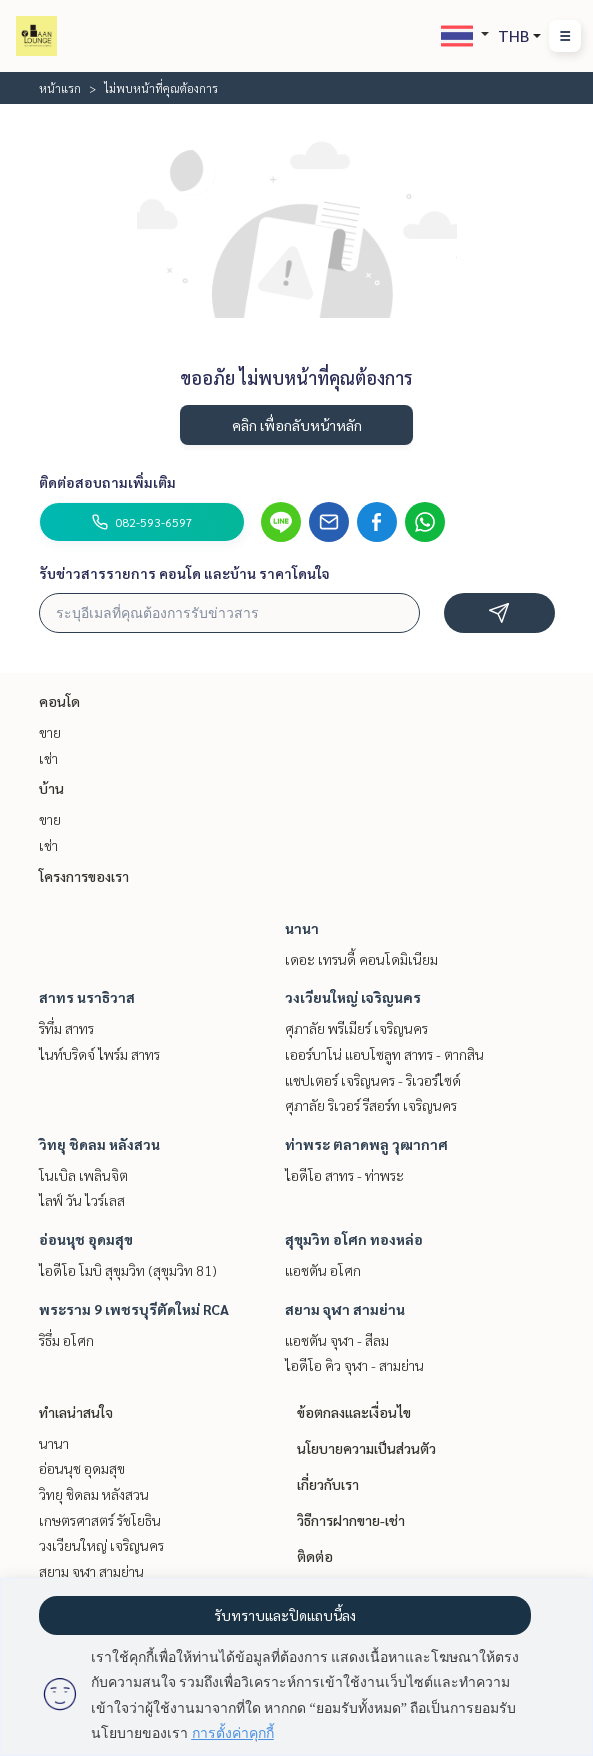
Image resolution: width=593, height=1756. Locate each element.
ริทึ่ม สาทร (66, 1028)
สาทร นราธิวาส (87, 997)
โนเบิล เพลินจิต (83, 1175)
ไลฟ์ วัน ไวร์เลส (82, 1200)
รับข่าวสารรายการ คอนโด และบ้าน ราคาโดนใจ (184, 573)
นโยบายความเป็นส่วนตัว (366, 1448)
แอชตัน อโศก (323, 1270)
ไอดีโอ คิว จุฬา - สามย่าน (354, 1365)
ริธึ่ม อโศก (66, 1340)
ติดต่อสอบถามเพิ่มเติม (107, 482)
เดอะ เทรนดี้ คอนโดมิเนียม (361, 959)
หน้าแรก (60, 88)
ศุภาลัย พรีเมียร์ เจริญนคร (356, 1028)
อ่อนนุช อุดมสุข (86, 1239)
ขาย (50, 732)
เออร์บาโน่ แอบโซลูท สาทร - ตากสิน (384, 1054)
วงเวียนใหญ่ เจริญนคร (353, 997)
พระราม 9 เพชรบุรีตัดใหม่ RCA (134, 1309)
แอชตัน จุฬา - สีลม (337, 1340)
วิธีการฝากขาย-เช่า (351, 1520)
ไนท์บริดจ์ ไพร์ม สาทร (99, 1054)
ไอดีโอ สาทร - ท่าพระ (344, 1175)
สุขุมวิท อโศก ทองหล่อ (354, 1239)
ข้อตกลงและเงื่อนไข (354, 1412)
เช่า (48, 758)
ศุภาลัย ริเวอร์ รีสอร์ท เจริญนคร (371, 1105)
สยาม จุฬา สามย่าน (345, 1309)
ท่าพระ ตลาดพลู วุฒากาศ (366, 1144)
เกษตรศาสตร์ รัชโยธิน (100, 1520)
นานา (302, 928)
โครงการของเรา (84, 876)
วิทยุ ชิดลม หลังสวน (99, 1144)
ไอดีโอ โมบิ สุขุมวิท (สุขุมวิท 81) (128, 1270)
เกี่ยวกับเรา (328, 1484)
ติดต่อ (315, 1556)
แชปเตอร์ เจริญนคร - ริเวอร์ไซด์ (373, 1080)
